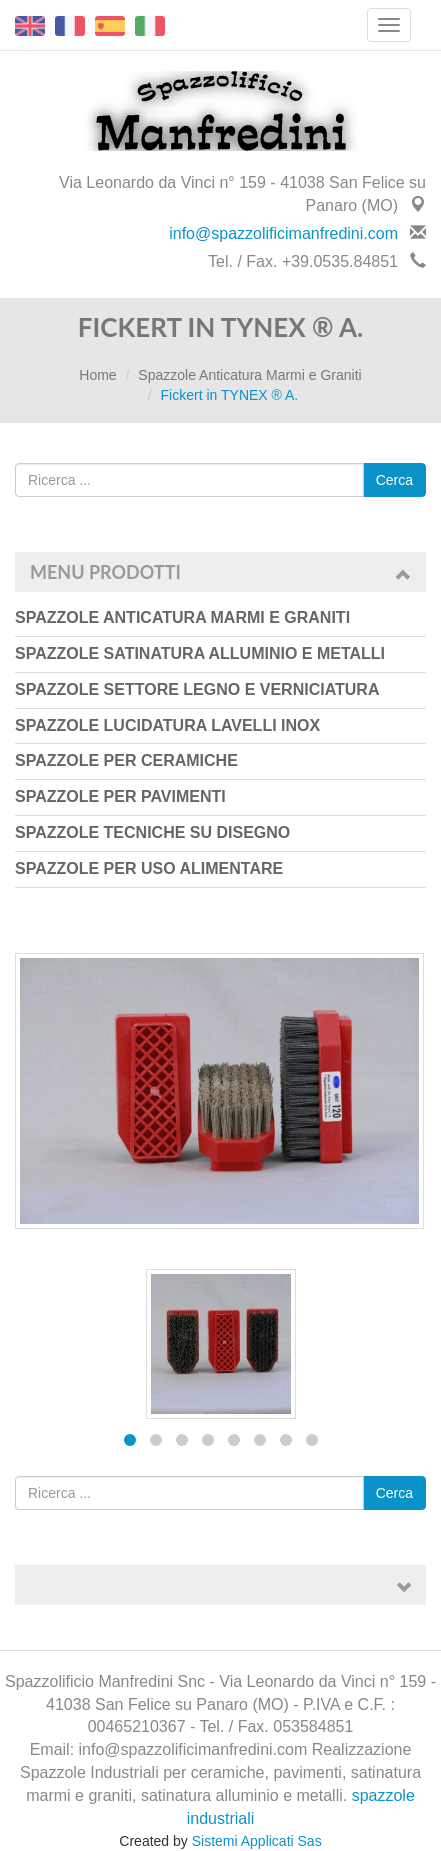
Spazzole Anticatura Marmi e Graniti (249, 375)
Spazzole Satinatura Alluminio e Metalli (200, 653)
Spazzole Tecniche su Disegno (152, 832)
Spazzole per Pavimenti (120, 796)
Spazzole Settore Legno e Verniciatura (197, 689)
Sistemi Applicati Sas (257, 1841)
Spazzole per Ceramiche (126, 760)
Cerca (394, 480)
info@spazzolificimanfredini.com (283, 233)
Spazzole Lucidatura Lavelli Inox (167, 725)
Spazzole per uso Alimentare (149, 868)
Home (97, 375)
